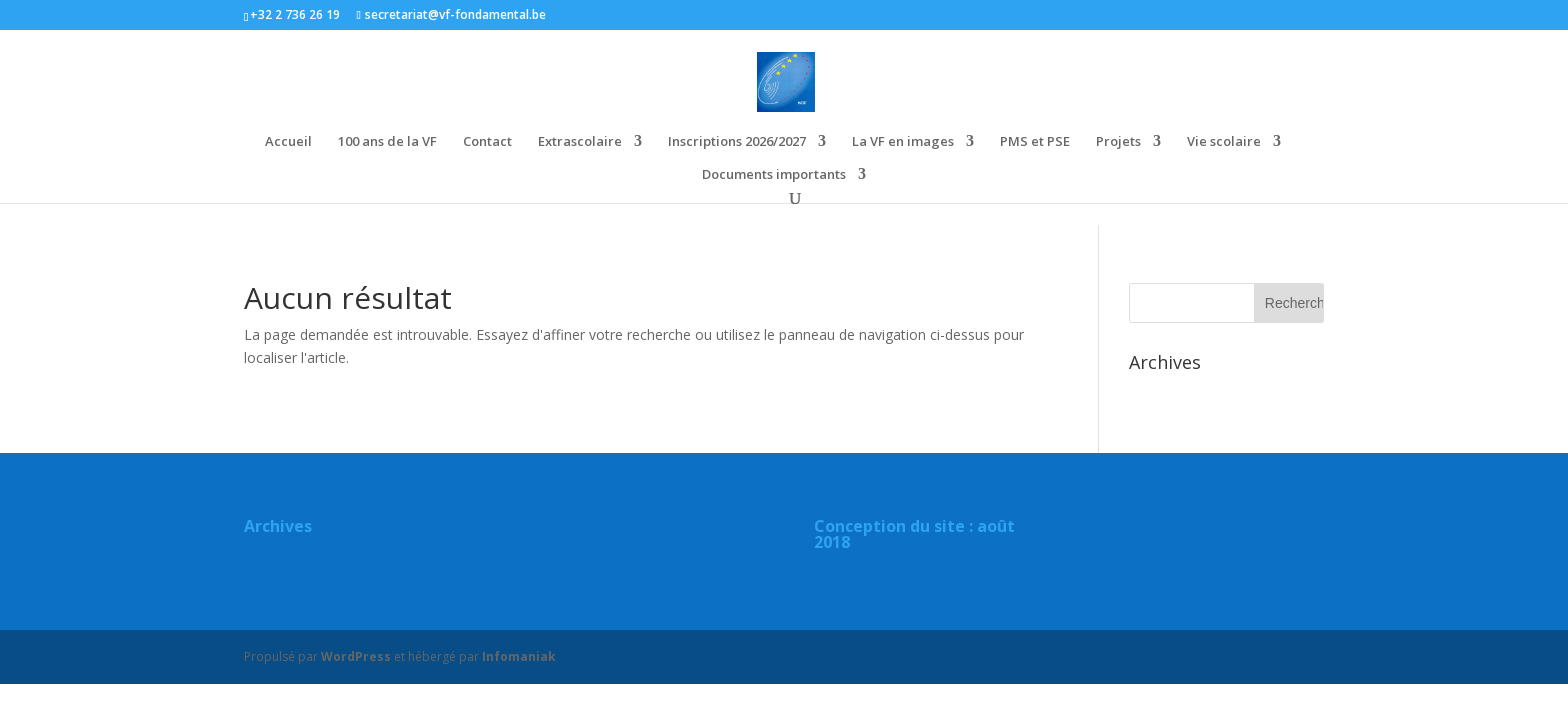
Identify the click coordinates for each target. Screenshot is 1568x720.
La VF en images (903, 142)
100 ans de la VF (387, 142)
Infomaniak (519, 656)
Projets (1118, 142)
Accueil (288, 142)
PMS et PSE (1035, 142)
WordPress (356, 656)
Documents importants (774, 175)
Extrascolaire (580, 142)
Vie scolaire (1224, 142)
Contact (487, 142)
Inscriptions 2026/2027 (737, 142)
